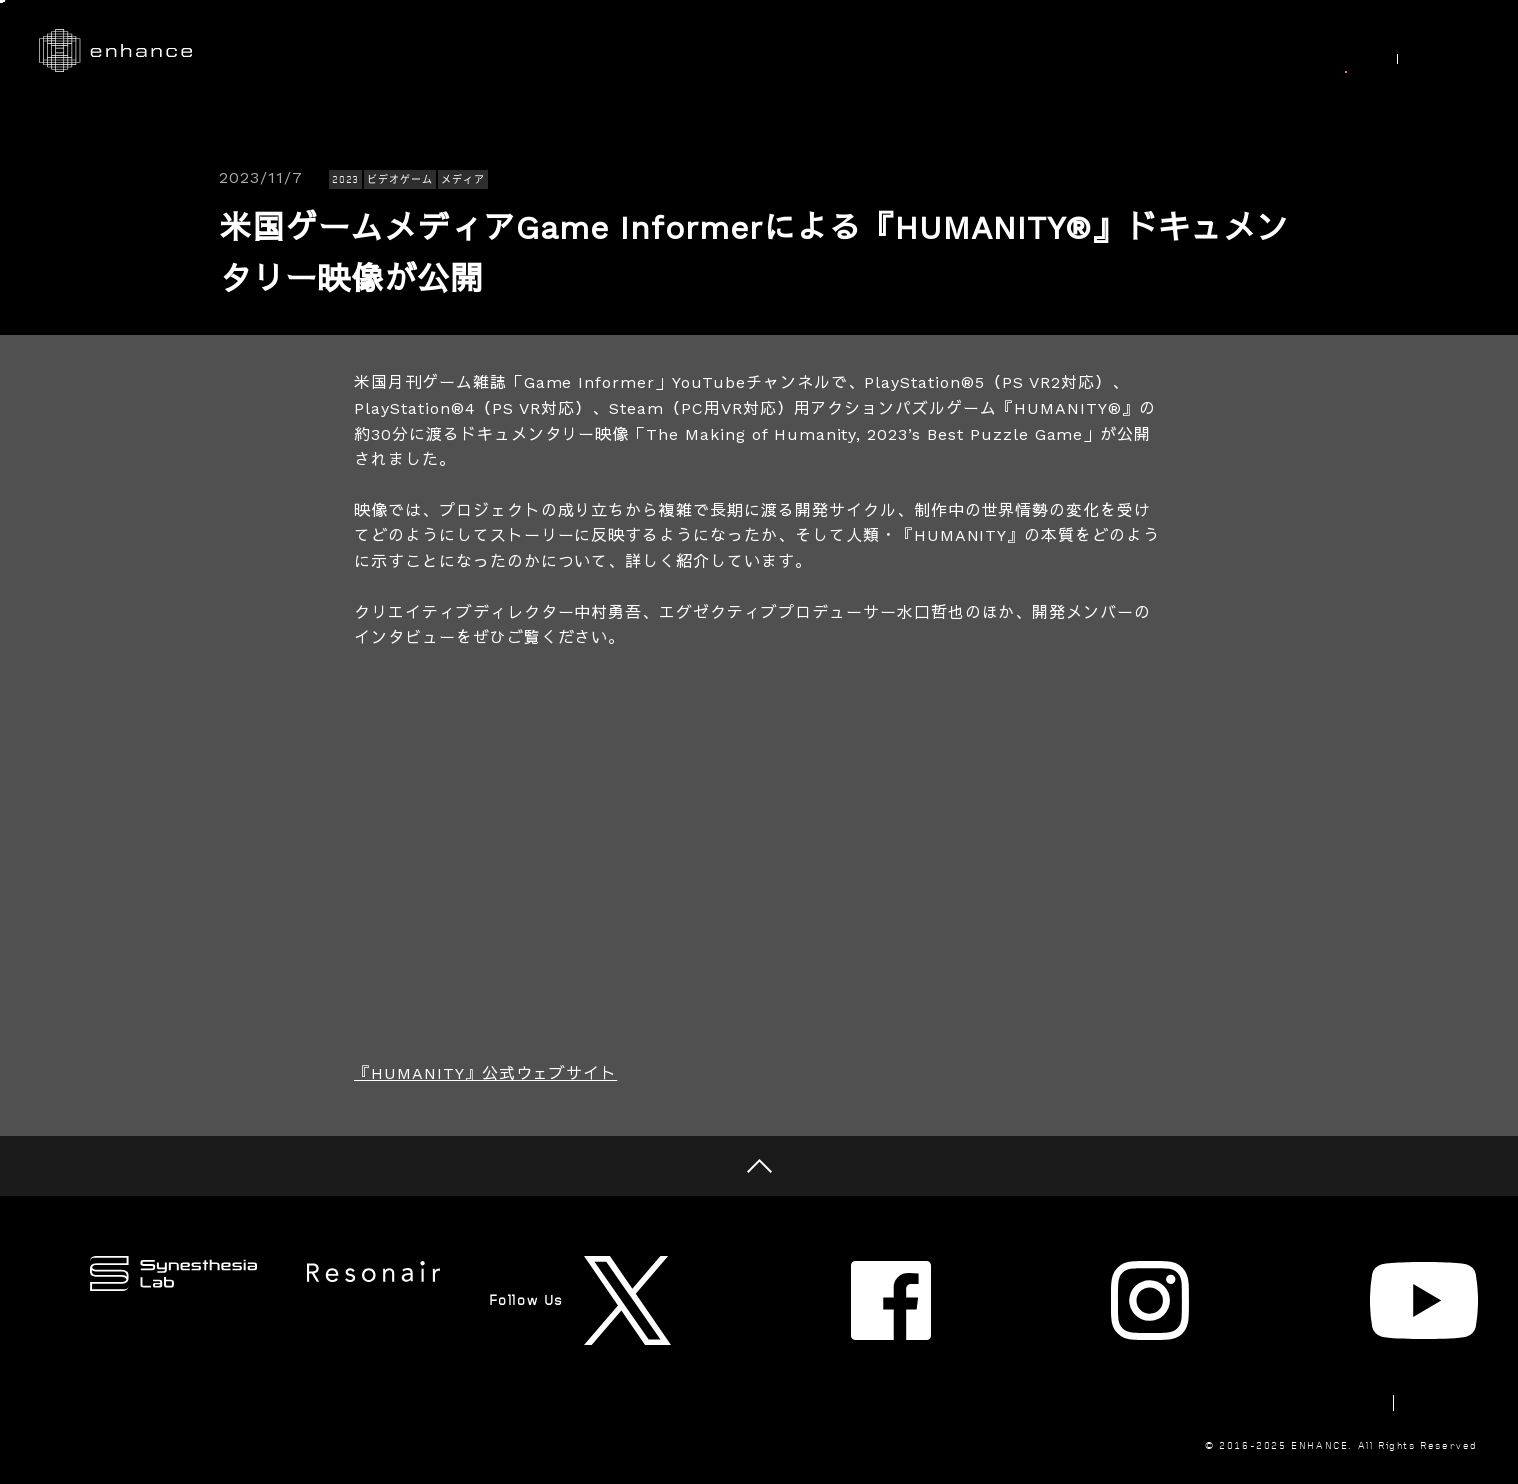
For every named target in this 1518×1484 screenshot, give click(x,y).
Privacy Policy (1424, 1335)
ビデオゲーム (400, 179)
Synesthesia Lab (991, 51)
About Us (1135, 51)
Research (849, 51)
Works (746, 51)
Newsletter (1181, 1335)
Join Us (1243, 51)
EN (1457, 52)
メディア (463, 179)
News (1337, 51)
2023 (346, 179)
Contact (1297, 1335)
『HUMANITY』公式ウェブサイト (485, 1073)
